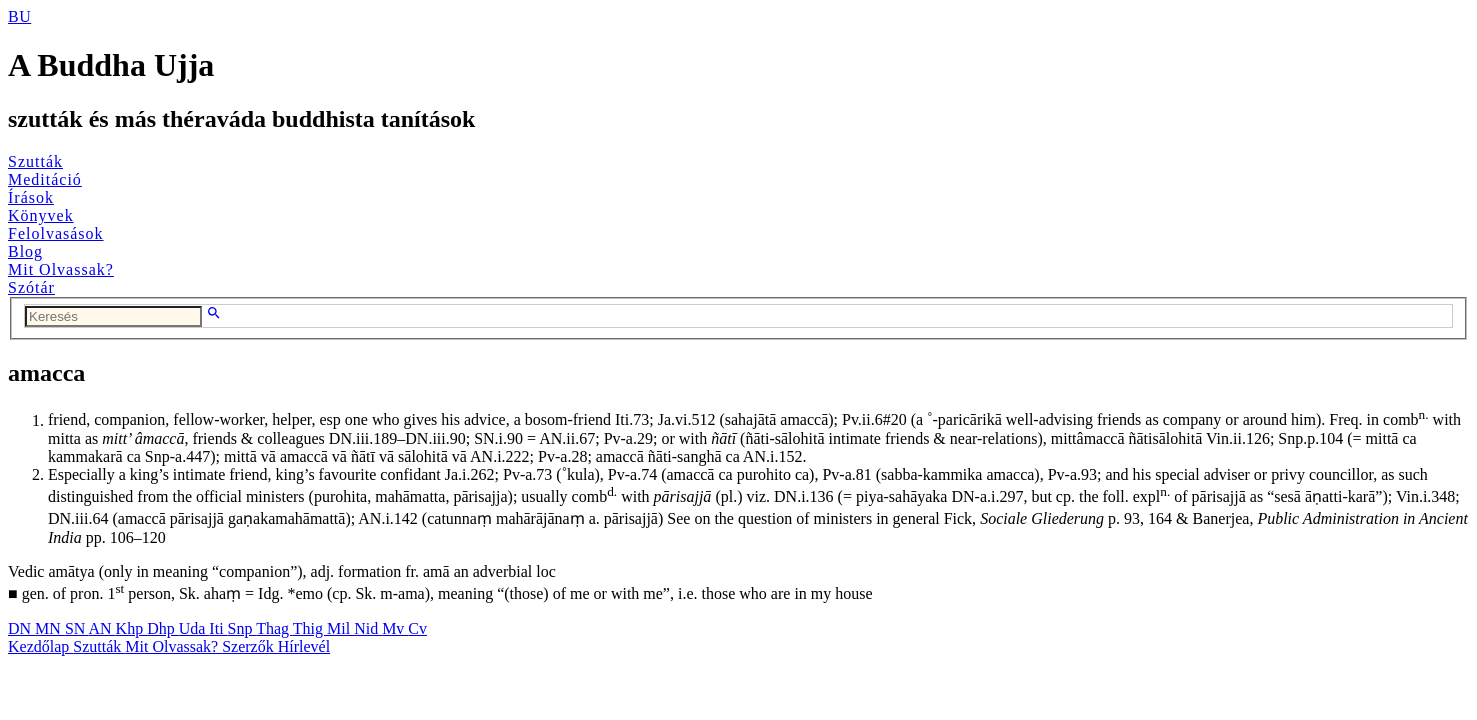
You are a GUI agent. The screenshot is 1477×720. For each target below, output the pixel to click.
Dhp (163, 628)
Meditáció (45, 179)
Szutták (35, 161)
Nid (368, 628)
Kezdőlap (40, 646)
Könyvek (41, 215)
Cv (417, 628)
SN (77, 628)
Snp (242, 628)
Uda (194, 628)
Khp (132, 628)
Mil (340, 628)
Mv (395, 628)
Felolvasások (56, 233)
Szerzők (250, 646)
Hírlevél (304, 646)
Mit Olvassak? (61, 269)
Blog (25, 251)
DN (21, 628)
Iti (218, 628)
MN (50, 628)
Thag (274, 628)
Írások (31, 197)
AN (101, 628)
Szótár (31, 287)
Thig (310, 628)
